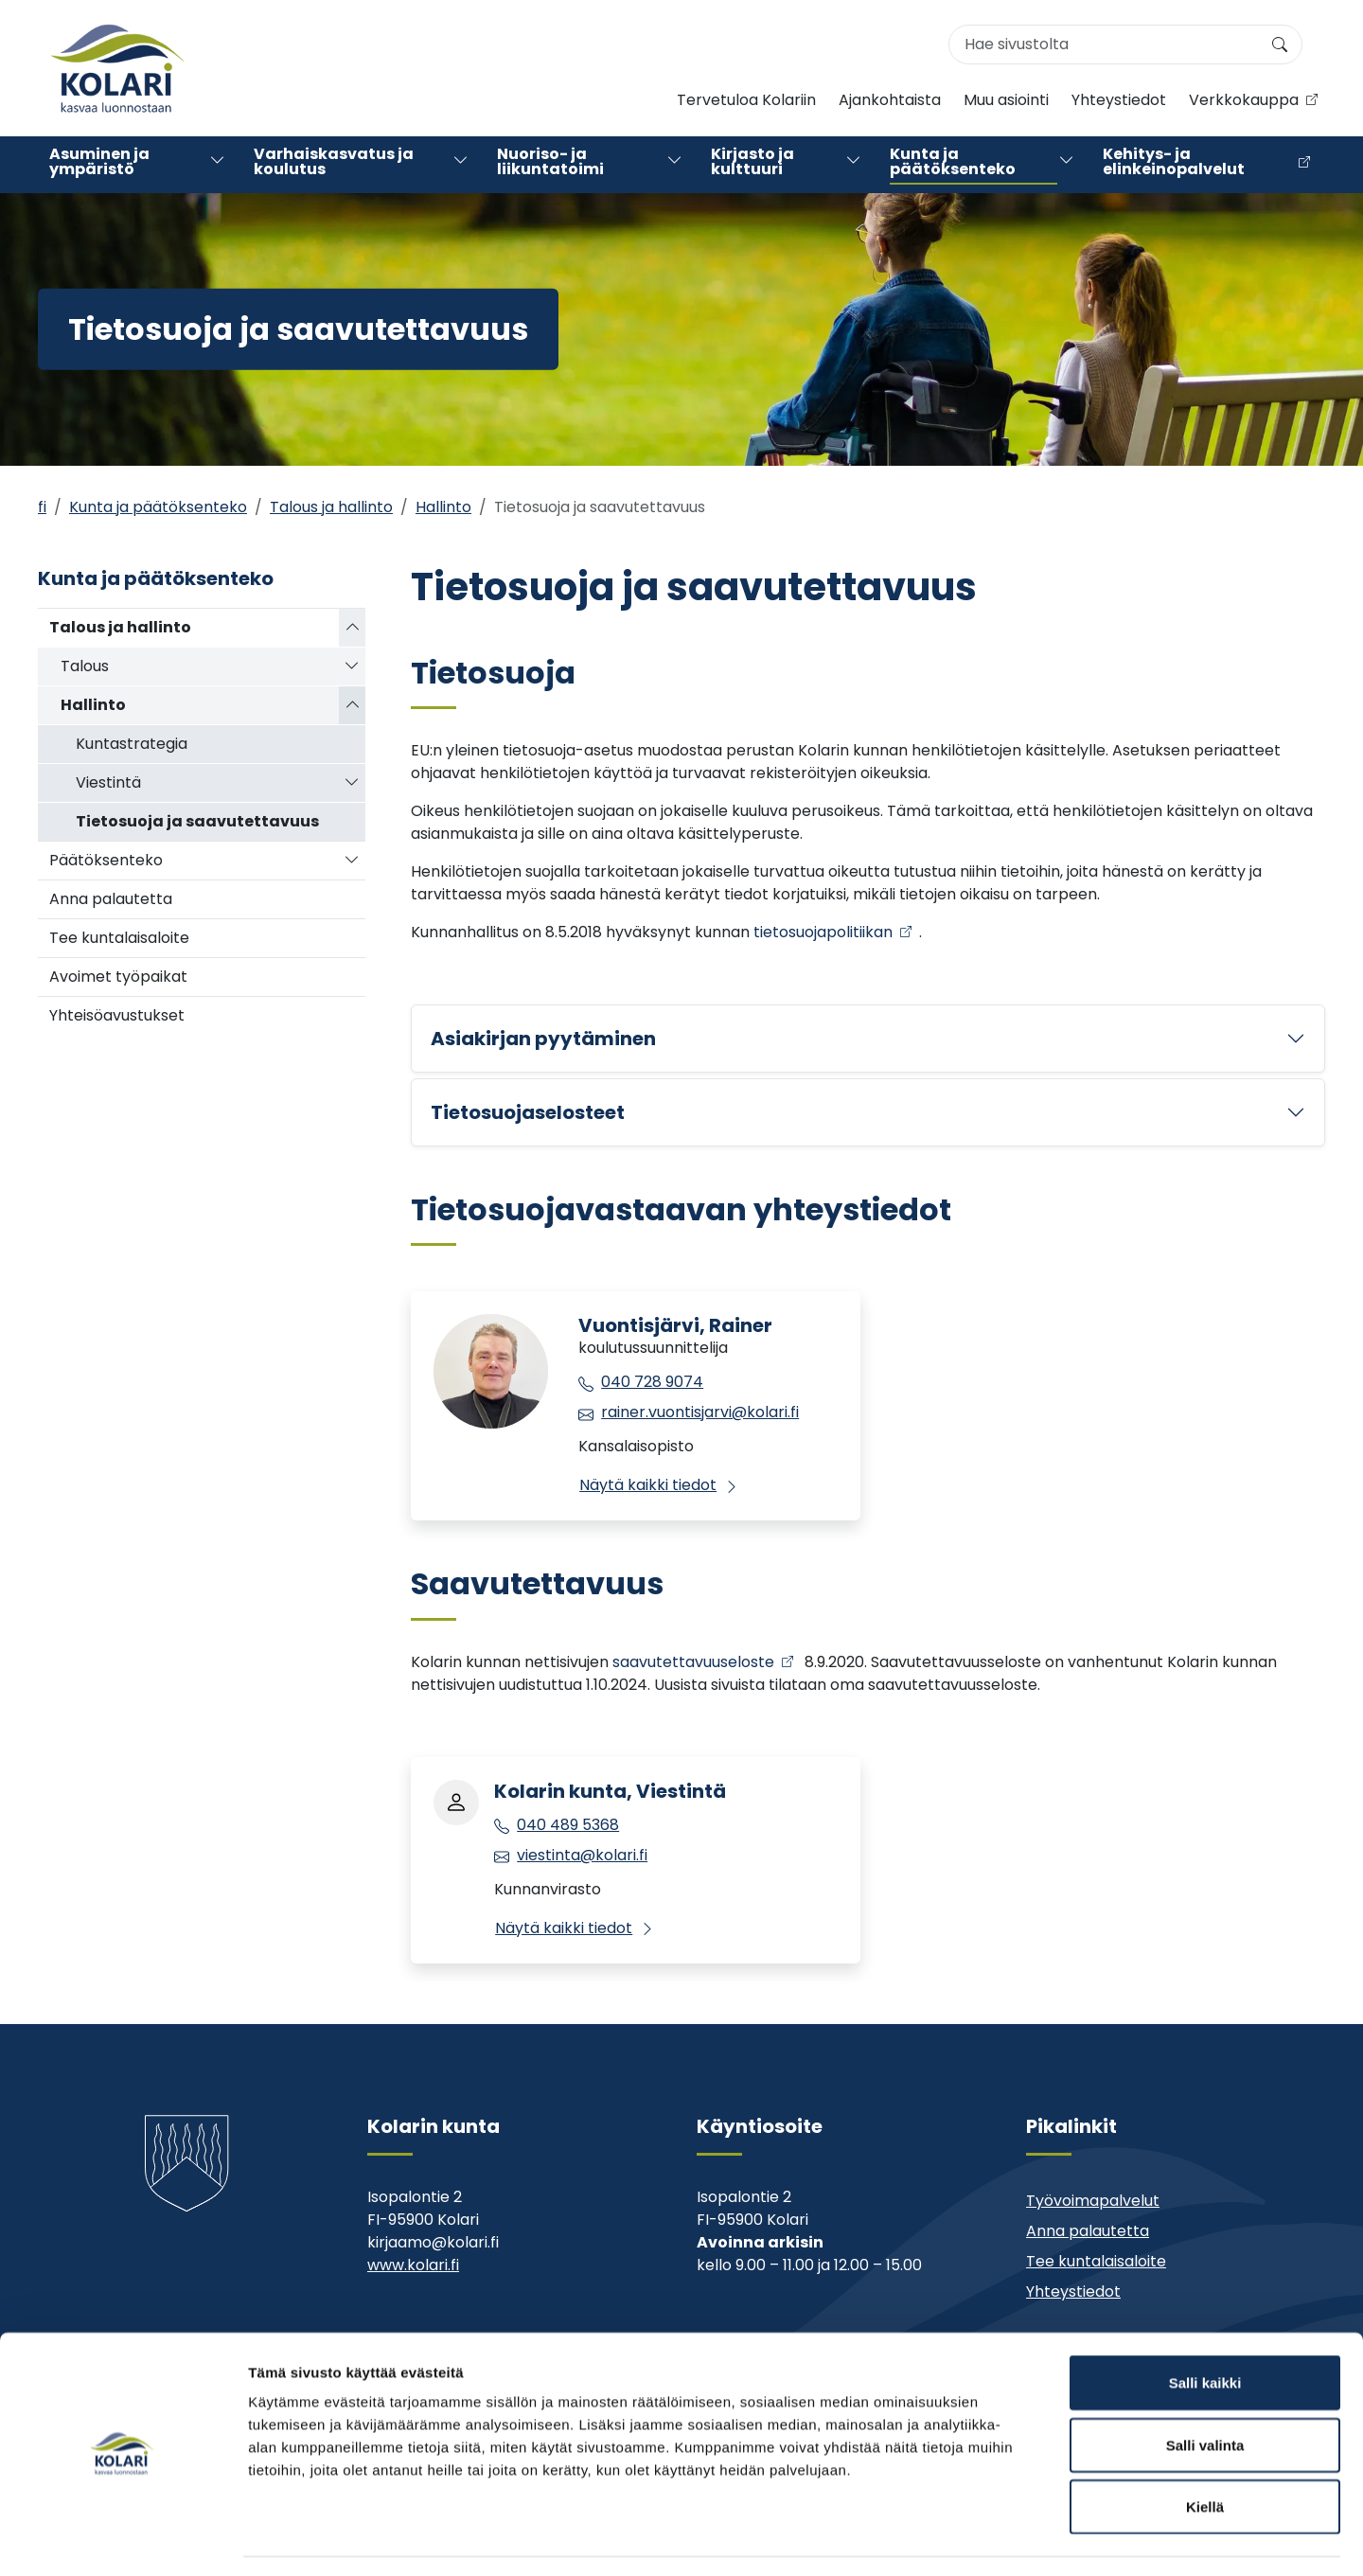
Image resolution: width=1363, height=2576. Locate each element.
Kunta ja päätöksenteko (953, 164)
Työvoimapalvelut (1092, 2201)
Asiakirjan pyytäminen (543, 1038)
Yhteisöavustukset (117, 1015)
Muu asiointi (1006, 102)
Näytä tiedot (1012, 2539)
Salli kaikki (1205, 2327)
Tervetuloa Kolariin (746, 102)
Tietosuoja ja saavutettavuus (197, 821)
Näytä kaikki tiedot (648, 1485)
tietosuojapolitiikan (823, 932)
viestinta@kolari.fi (582, 1855)
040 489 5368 (568, 1825)
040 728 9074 (652, 1382)
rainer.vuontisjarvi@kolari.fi (700, 1412)
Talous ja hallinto (331, 507)
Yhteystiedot (1118, 102)
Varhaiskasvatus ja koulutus (334, 164)
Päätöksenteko (106, 860)
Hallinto (443, 507)
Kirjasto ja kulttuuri (752, 164)
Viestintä (108, 782)
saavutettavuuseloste (693, 1662)
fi (42, 507)
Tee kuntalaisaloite (119, 938)
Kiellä (1205, 2451)
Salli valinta (1205, 2390)
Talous (85, 666)
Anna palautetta (110, 899)
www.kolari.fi (413, 2265)
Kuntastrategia (131, 744)
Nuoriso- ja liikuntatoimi (550, 164)
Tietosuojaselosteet (528, 1112)
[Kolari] (117, 68)
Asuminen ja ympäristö (99, 164)
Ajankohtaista (890, 102)
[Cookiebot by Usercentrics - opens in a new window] (122, 2539)
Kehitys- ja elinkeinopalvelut (1174, 164)
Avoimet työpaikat (118, 976)
